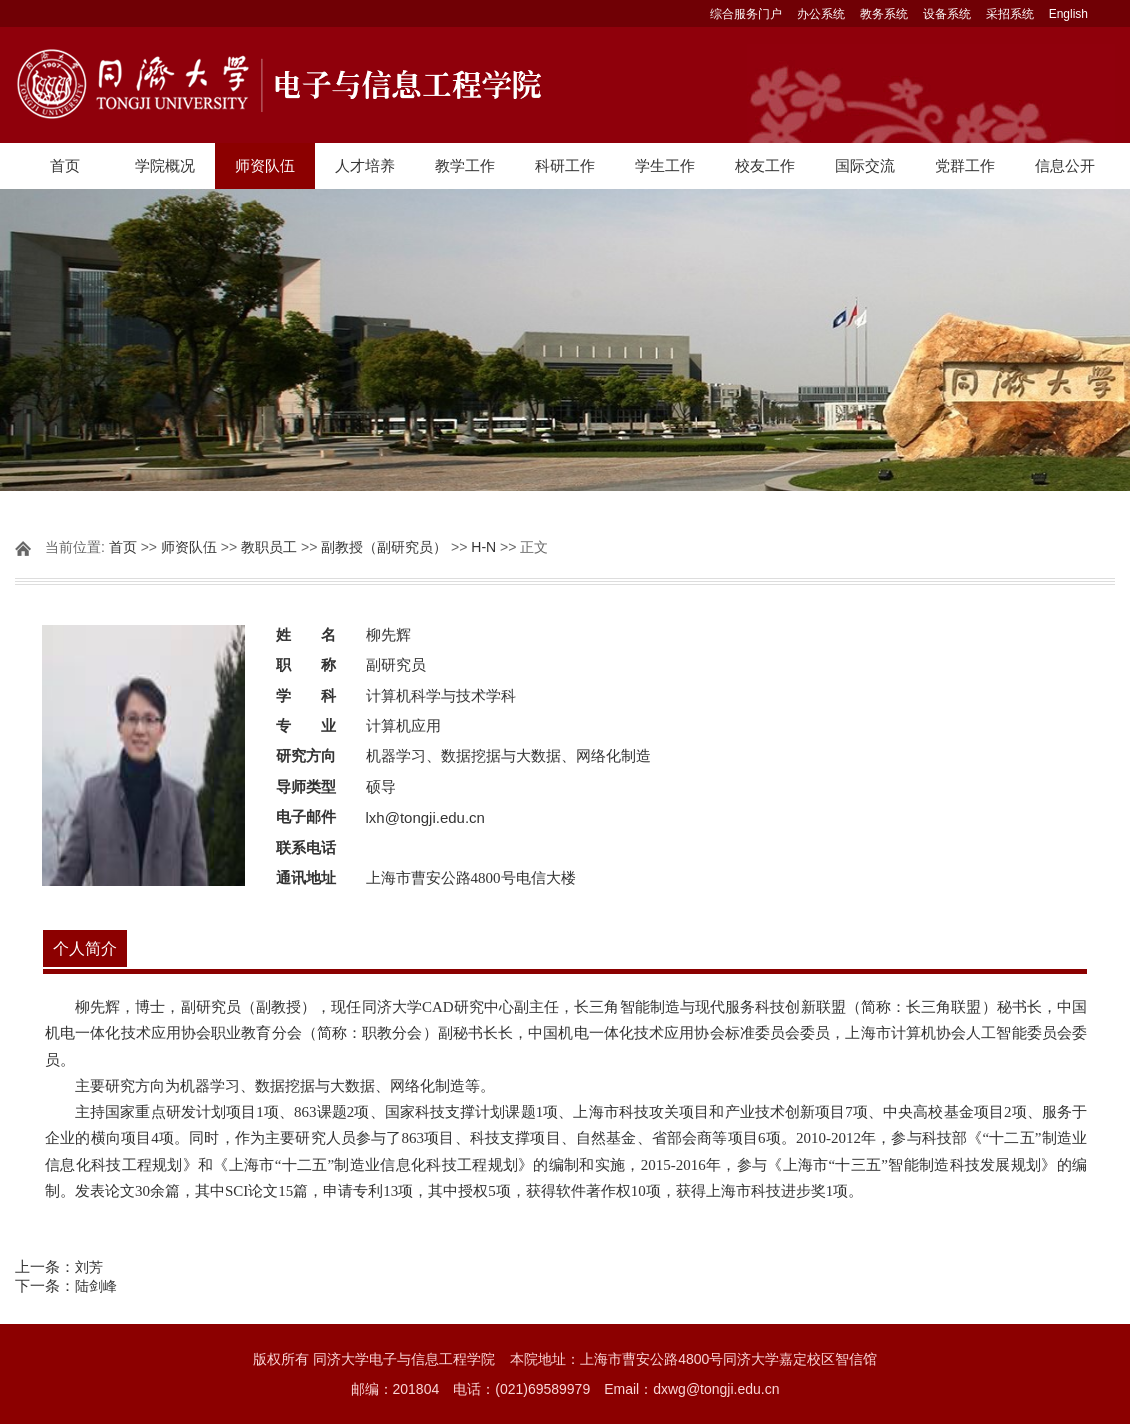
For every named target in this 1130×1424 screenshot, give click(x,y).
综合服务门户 (746, 14)
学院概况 (165, 165)
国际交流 (865, 165)
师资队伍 (265, 165)
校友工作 (765, 165)
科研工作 (565, 165)
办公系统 (821, 14)
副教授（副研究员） (384, 547)
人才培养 (365, 165)
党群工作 (965, 165)
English (1068, 14)
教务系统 (884, 14)
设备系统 (947, 14)
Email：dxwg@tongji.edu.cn (691, 1389)
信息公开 (1065, 165)
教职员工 (269, 547)
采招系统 (1010, 14)
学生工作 (665, 165)
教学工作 (465, 165)
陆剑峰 (96, 1286)
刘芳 (89, 1267)
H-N (483, 547)
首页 (65, 165)
